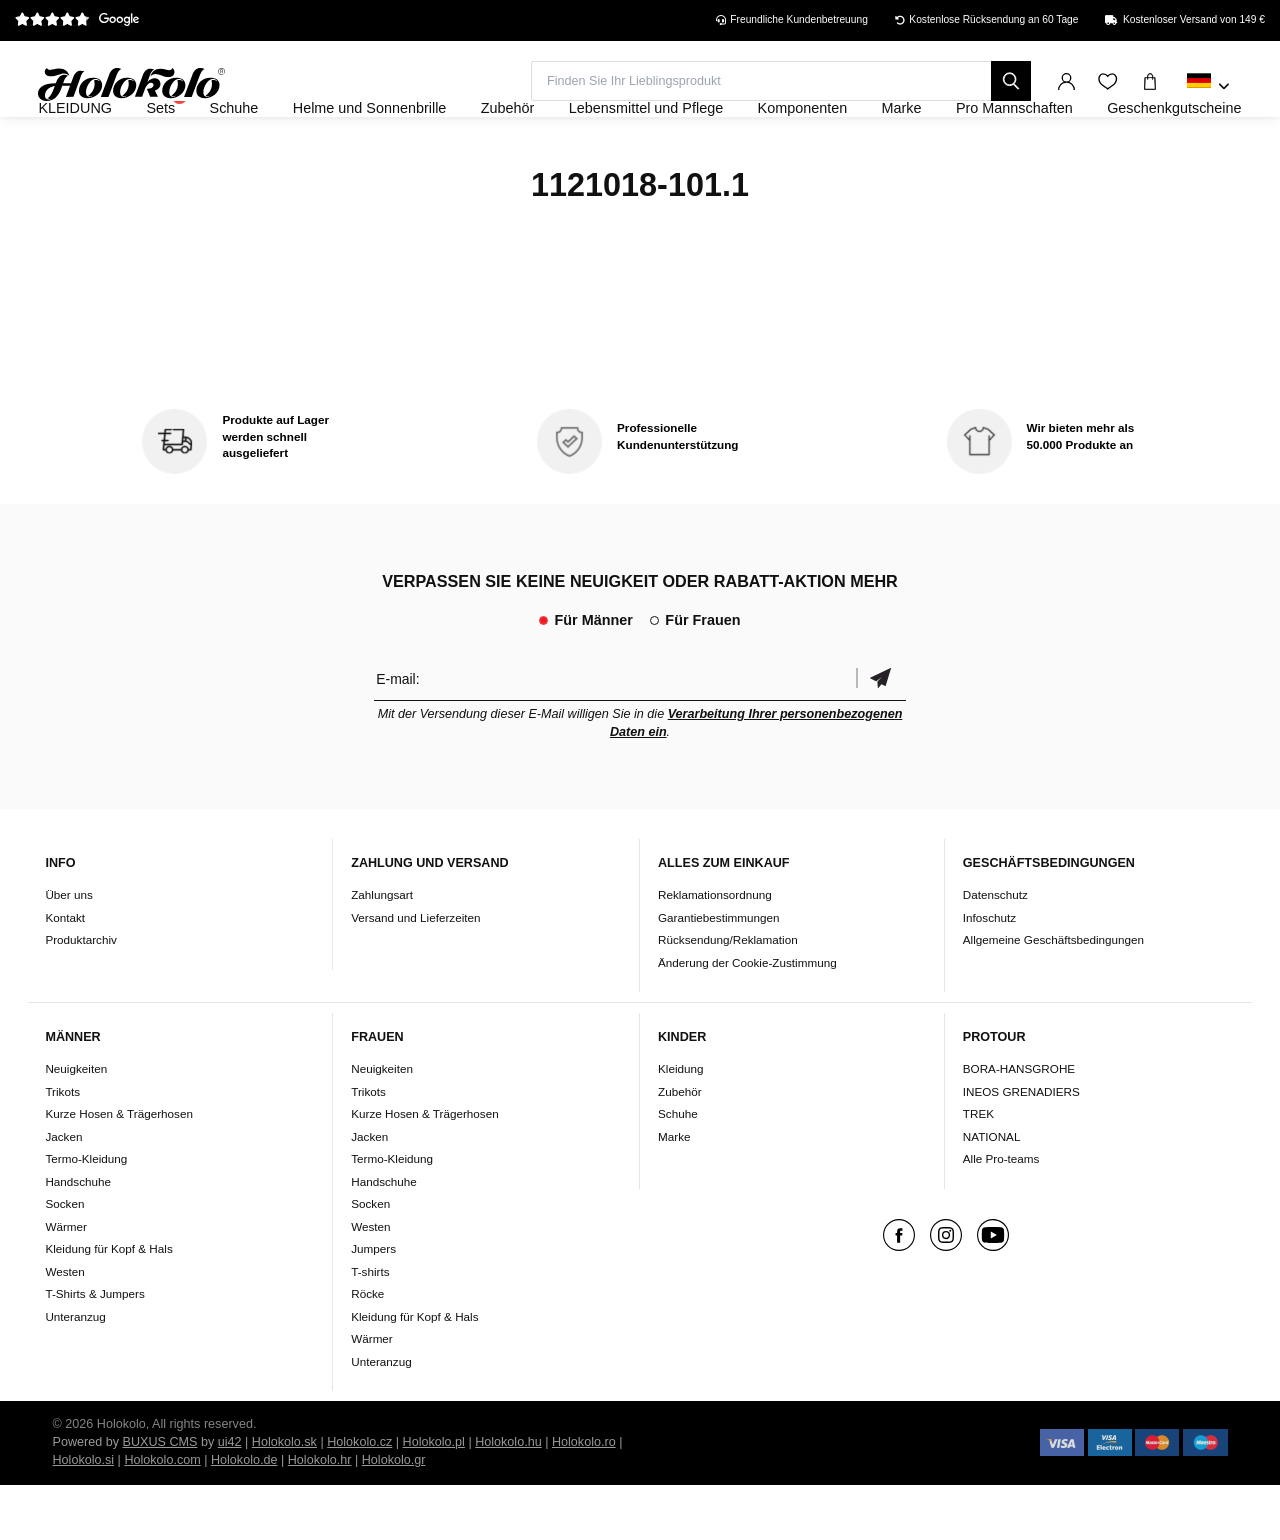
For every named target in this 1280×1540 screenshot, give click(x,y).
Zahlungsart (382, 948)
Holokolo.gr (394, 1515)
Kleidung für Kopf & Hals (108, 1303)
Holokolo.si (84, 1515)
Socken (64, 1258)
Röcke (367, 1348)
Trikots (62, 1145)
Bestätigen (881, 732)
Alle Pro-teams (1001, 1213)
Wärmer (66, 1280)
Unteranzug (75, 1370)
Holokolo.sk (284, 1497)
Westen (64, 1325)
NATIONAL (992, 1190)
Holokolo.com (162, 1515)
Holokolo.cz (359, 1497)
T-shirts (370, 1325)
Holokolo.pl (434, 1497)
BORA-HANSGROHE (1019, 1123)
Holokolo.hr (320, 1515)
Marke (674, 1190)
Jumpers (373, 1303)
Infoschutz (989, 971)
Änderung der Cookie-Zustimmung (747, 1016)
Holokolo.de (244, 1515)
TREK (978, 1168)
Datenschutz (995, 948)
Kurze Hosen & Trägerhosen (118, 1168)
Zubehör (680, 1145)
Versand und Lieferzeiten (415, 971)
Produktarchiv (80, 993)
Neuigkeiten (76, 1123)
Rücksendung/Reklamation (728, 993)
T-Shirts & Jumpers (94, 1348)
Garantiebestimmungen (719, 971)
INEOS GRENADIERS (1021, 1145)
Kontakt (65, 971)
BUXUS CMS (160, 1497)
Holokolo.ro (584, 1497)
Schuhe (678, 1168)
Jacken (63, 1190)
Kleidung (681, 1123)
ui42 (230, 1497)
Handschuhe (78, 1235)
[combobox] (1208, 87)
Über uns (68, 948)
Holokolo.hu (508, 1497)
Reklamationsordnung (715, 948)
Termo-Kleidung (86, 1213)
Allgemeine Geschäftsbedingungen (1053, 993)
